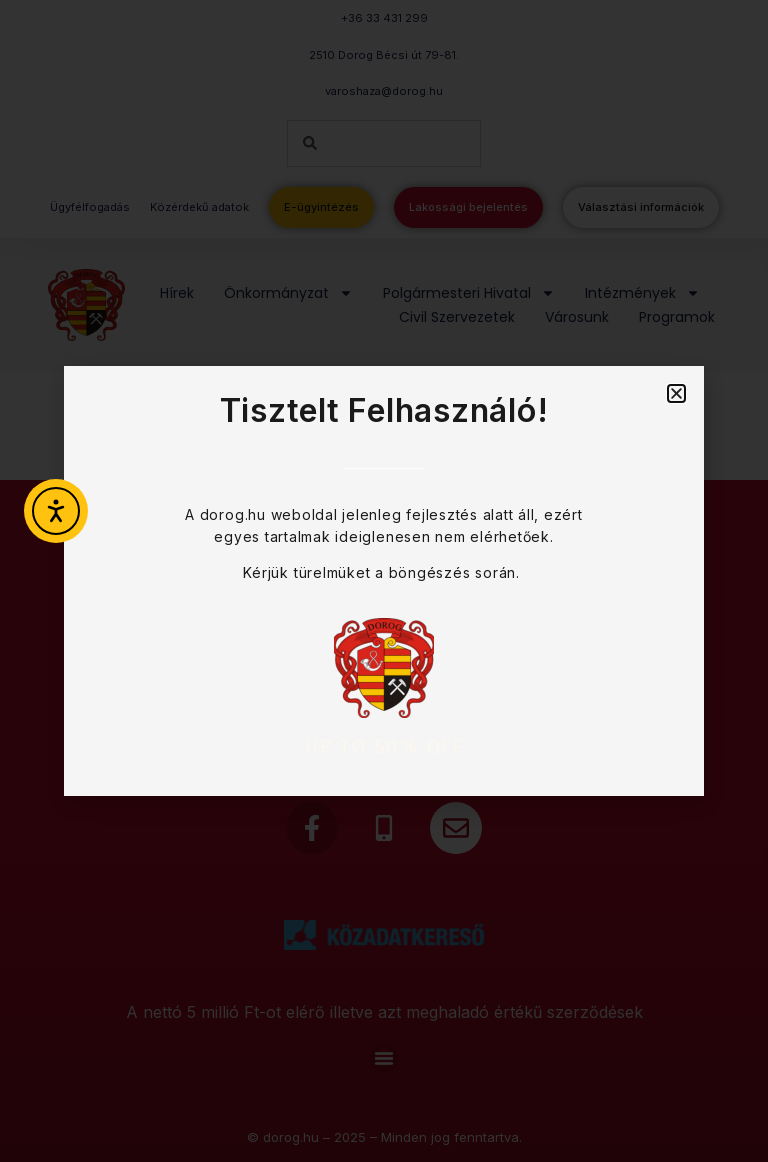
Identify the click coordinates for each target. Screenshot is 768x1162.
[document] (384, 581)
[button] (676, 393)
